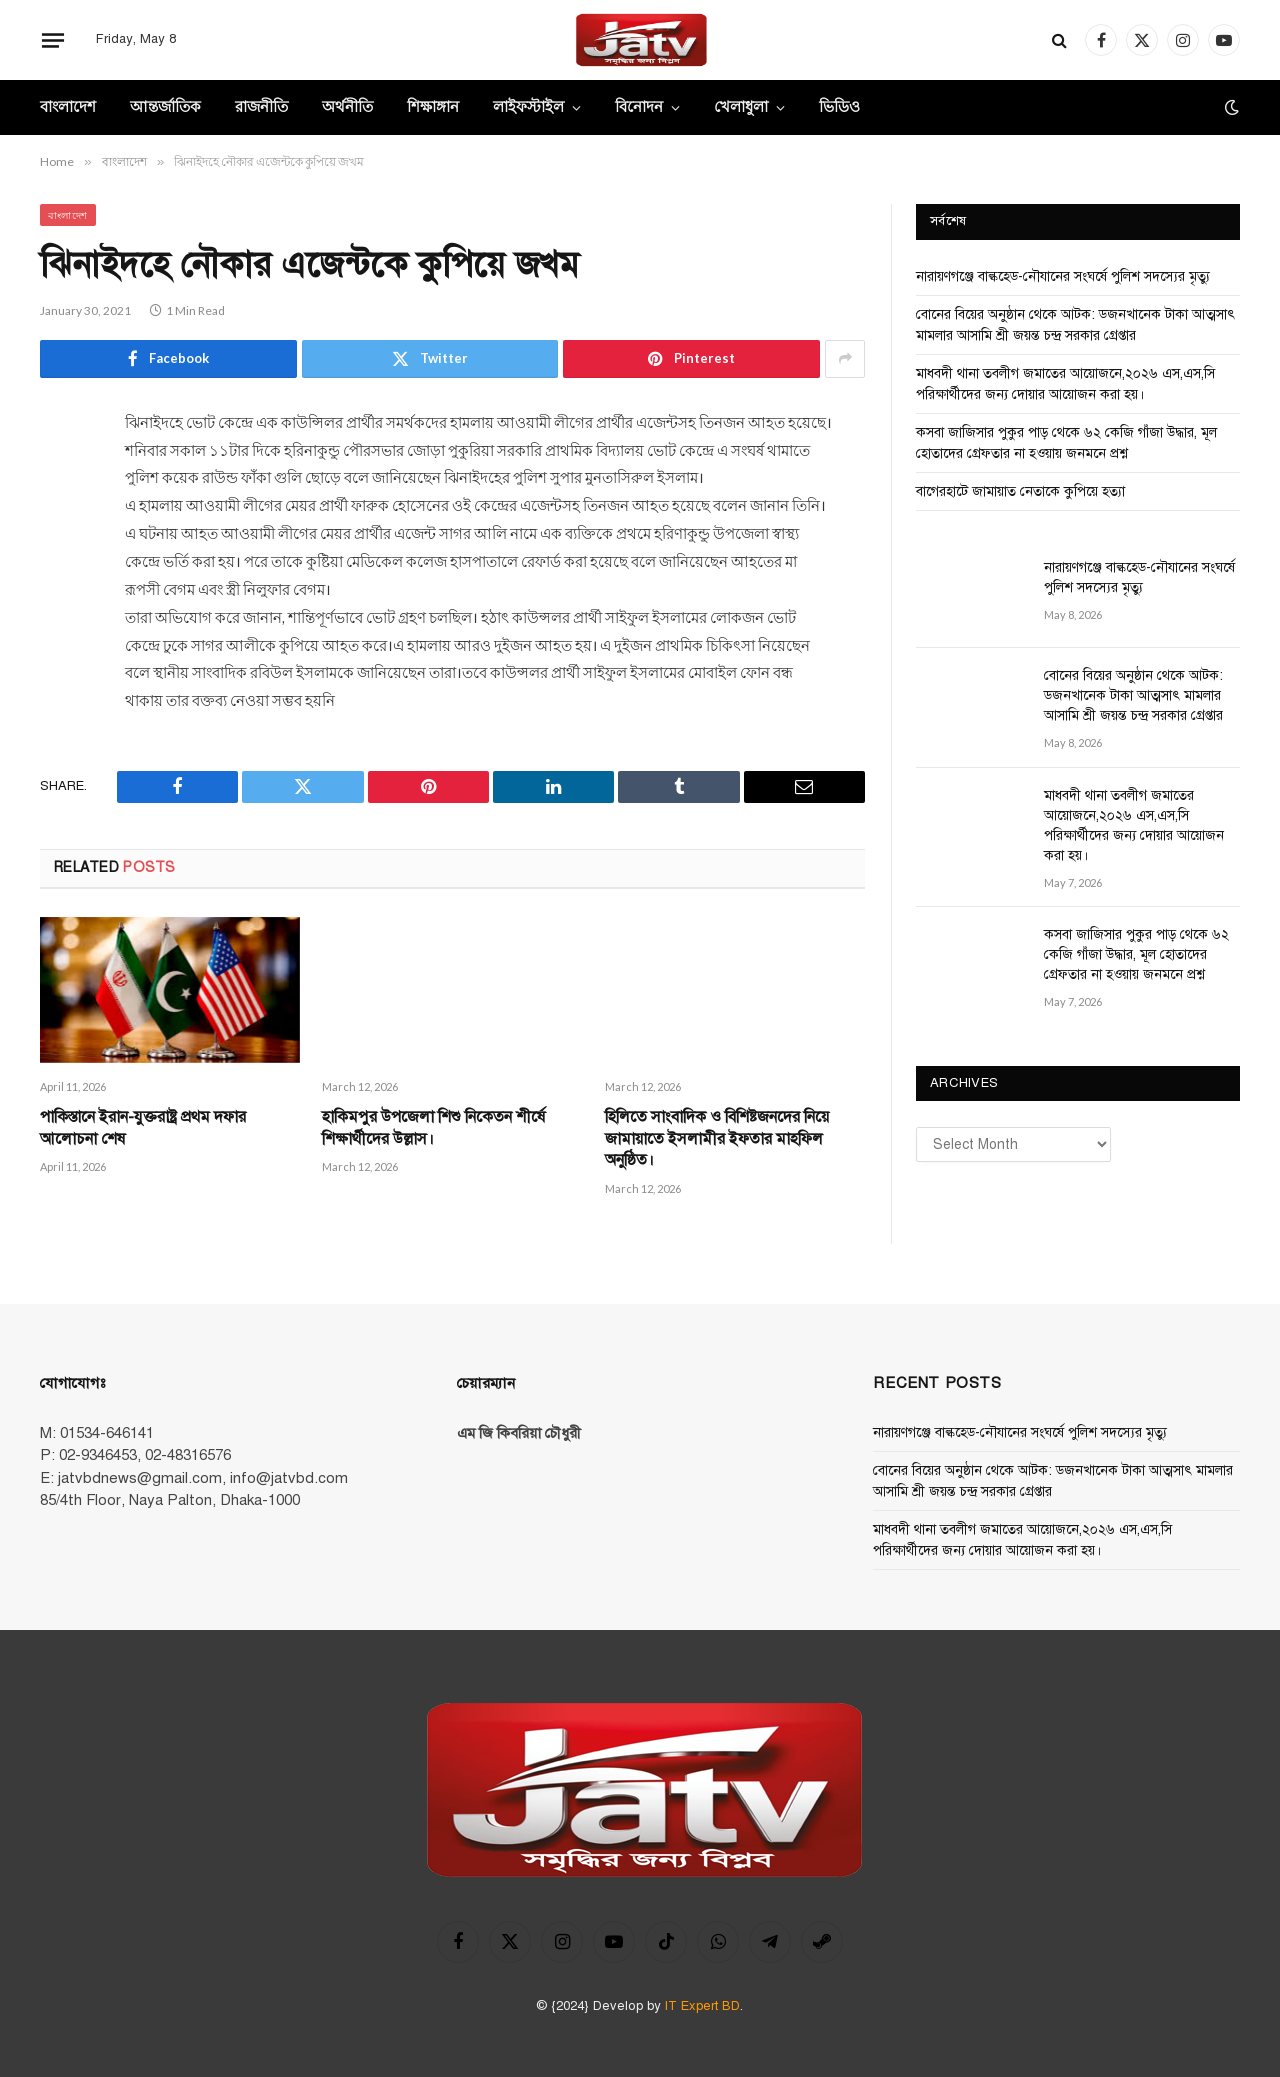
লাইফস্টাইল (528, 107)
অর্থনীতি (347, 107)
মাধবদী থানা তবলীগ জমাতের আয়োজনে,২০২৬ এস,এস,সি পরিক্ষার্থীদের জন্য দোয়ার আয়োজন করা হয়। (1134, 825)
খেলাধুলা (741, 107)
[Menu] (53, 40)
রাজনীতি (261, 107)
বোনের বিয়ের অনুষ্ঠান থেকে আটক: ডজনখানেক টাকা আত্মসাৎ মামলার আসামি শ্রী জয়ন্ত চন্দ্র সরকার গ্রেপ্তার (1133, 695)
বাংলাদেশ (68, 107)
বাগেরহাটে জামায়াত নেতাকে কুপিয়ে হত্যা (1020, 491)
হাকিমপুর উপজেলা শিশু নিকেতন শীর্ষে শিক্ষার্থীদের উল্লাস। (433, 1128)
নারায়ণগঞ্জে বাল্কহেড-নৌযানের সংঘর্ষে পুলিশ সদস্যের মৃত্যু (1063, 276)
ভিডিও (839, 107)
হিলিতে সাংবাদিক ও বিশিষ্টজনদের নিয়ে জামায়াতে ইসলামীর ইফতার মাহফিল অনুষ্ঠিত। (717, 1139)
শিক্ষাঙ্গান (433, 107)
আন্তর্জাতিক (165, 107)
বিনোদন (639, 107)
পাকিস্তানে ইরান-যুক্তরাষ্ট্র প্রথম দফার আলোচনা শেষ (143, 1128)
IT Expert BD (702, 2006)
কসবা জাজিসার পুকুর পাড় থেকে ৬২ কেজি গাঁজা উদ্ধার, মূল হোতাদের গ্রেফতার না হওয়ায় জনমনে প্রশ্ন (1136, 954)
